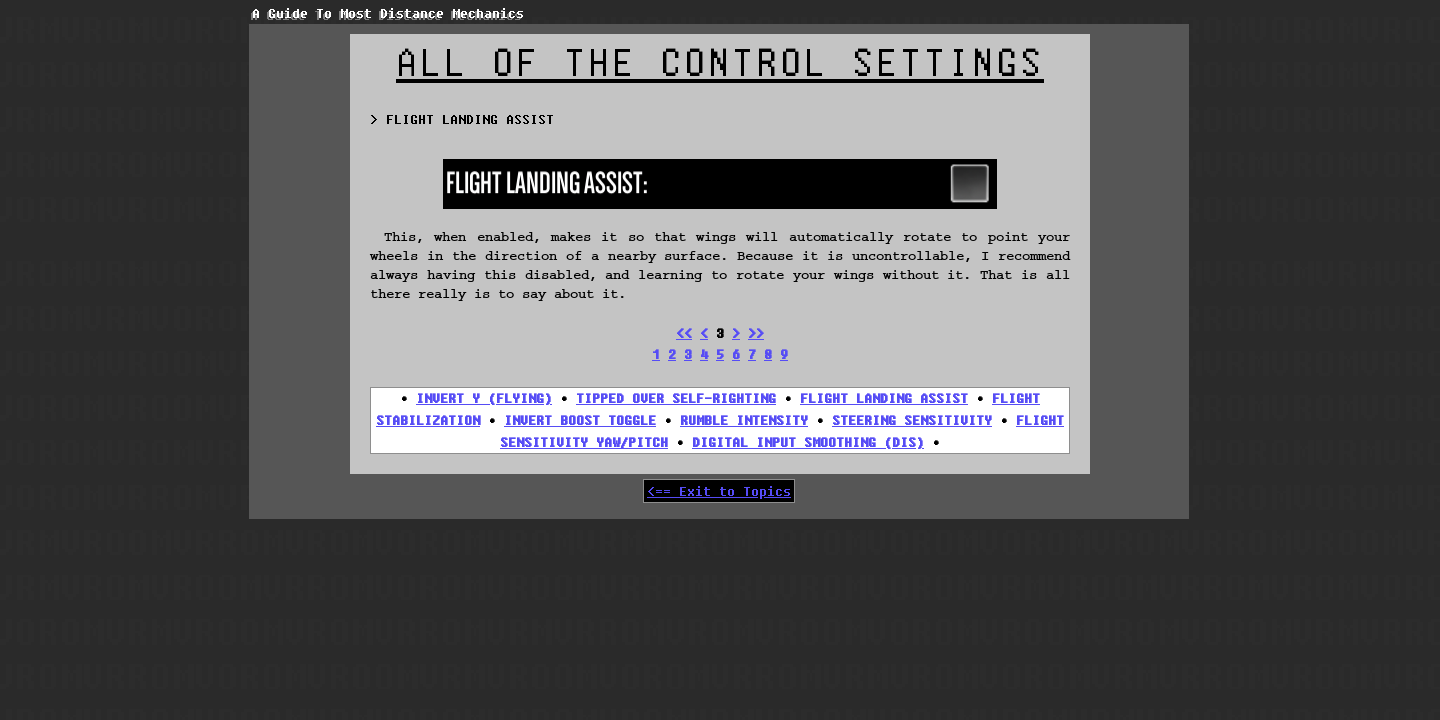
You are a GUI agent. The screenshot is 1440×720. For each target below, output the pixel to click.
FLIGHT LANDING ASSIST (884, 398)
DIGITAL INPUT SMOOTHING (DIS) (808, 442)
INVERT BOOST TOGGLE (580, 420)
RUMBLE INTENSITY (744, 420)
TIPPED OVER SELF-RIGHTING (676, 398)
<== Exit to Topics (719, 491)
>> (756, 333)
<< (684, 333)
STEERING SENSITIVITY (912, 420)
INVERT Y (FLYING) (484, 398)
